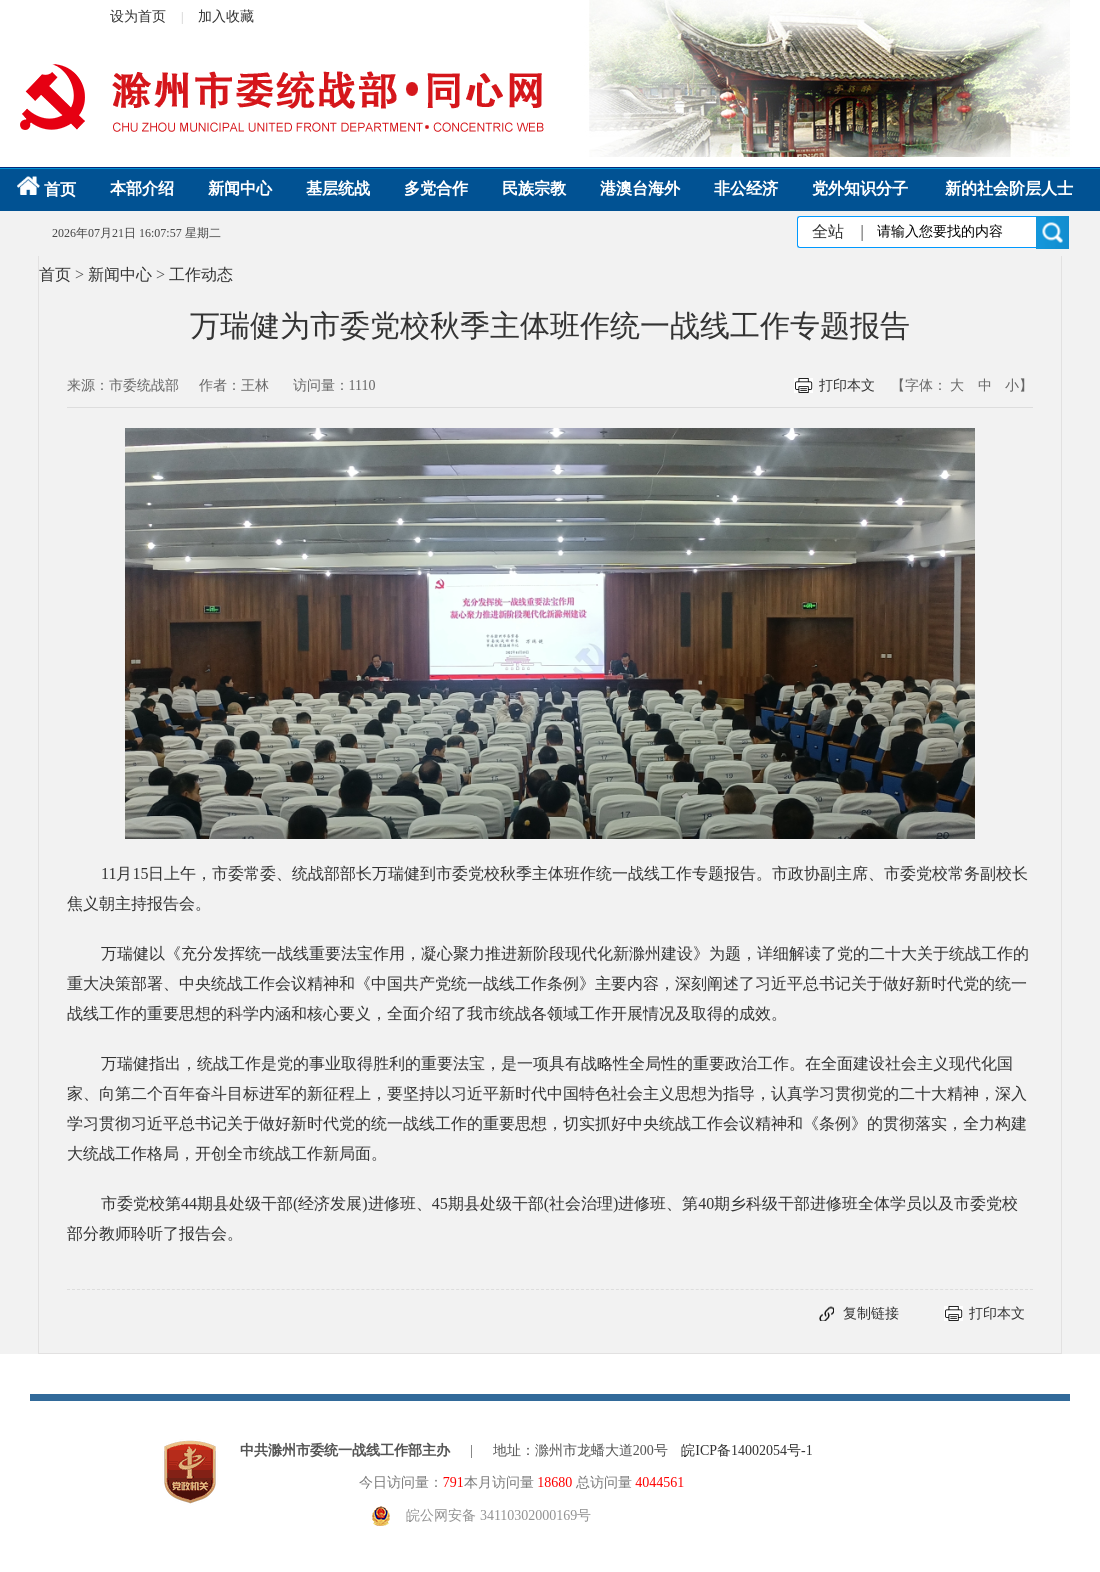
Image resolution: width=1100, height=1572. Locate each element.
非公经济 (746, 188)
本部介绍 (142, 188)
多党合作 (436, 188)
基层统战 (338, 188)
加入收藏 (226, 16)
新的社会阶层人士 (1009, 188)
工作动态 (201, 274)
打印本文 (847, 385)
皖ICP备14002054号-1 (746, 1450)
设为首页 (138, 16)
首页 (46, 189)
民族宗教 (534, 188)
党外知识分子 (860, 188)
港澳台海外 (640, 188)
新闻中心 (240, 188)
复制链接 (871, 1313)
